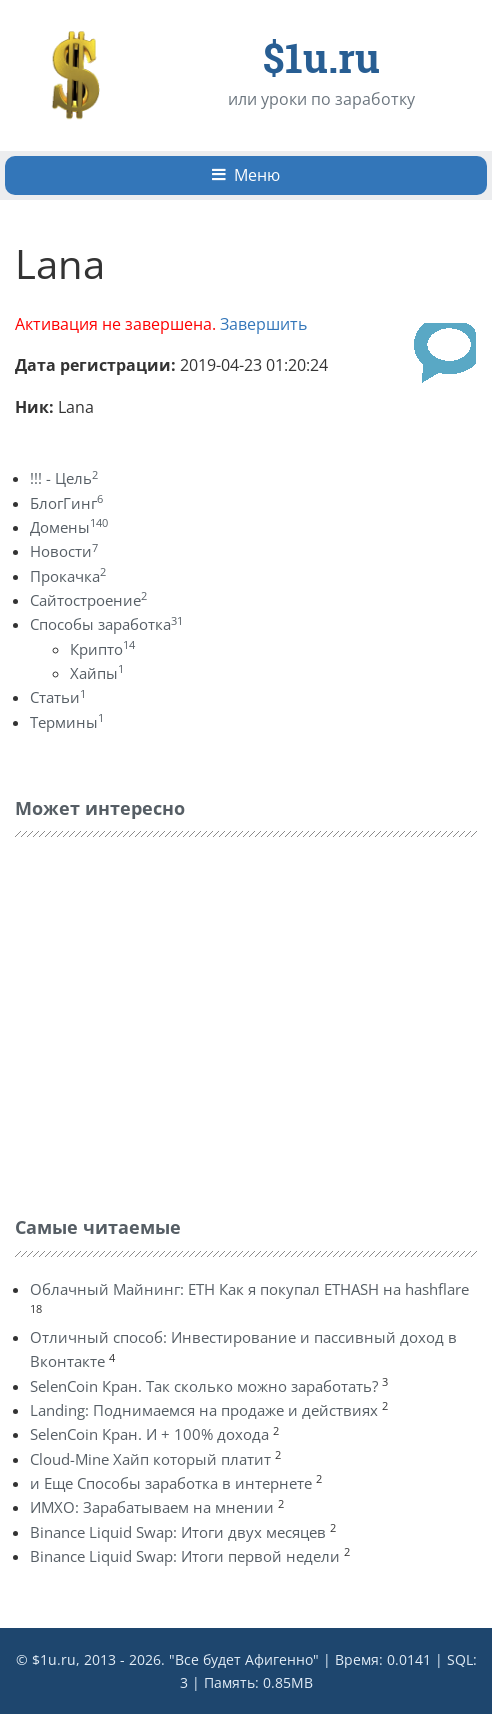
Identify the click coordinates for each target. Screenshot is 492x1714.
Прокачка (68, 576)
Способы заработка (106, 624)
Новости (64, 551)
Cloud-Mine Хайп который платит (150, 1459)
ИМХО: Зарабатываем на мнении (152, 1507)
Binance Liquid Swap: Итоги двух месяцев (178, 1532)
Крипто (102, 649)
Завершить (263, 324)
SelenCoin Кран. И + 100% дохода (149, 1434)
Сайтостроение (88, 600)
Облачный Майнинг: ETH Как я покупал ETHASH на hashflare (249, 1289)
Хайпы (97, 673)
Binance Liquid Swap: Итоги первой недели (185, 1556)
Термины (67, 722)
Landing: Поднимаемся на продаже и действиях (204, 1410)
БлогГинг (66, 503)
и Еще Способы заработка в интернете (171, 1483)
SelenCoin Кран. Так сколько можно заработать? (204, 1386)
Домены (69, 527)
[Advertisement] (165, 1022)
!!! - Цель (64, 478)
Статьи (58, 697)
